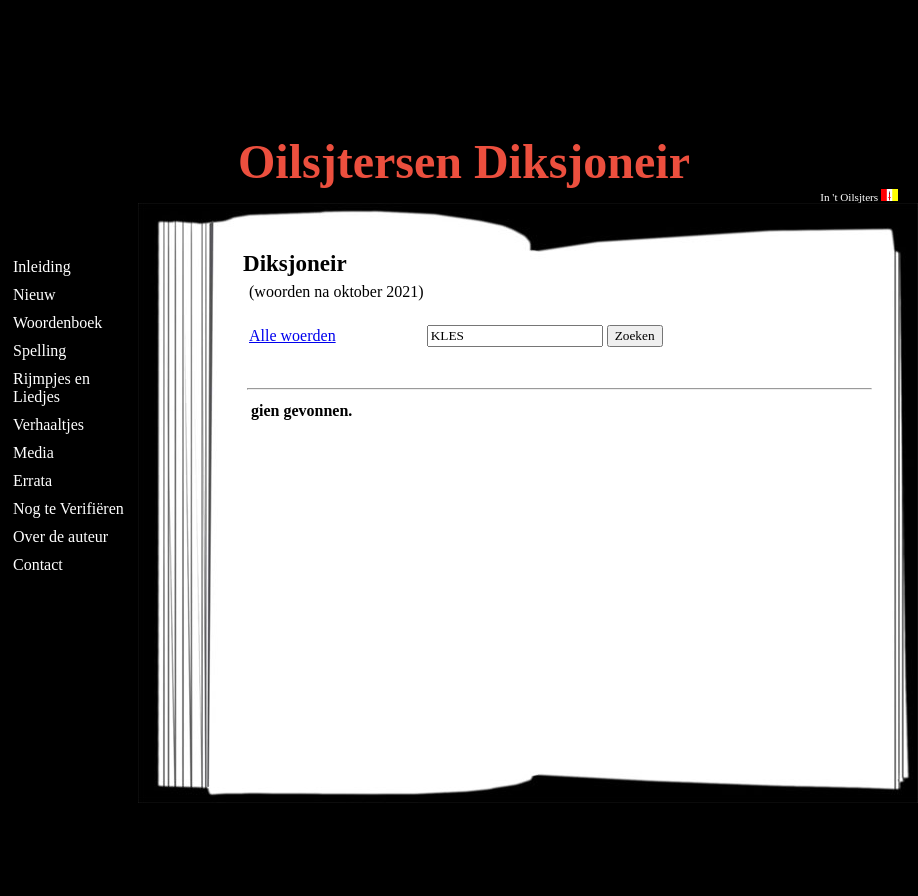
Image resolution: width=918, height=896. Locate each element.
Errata (32, 480)
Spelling (39, 350)
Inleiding (42, 266)
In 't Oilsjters (859, 197)
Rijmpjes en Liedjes (51, 387)
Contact (38, 564)
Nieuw (34, 294)
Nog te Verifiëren (68, 508)
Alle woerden (292, 335)
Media (33, 452)
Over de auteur (60, 536)
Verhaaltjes (48, 424)
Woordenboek (57, 322)
